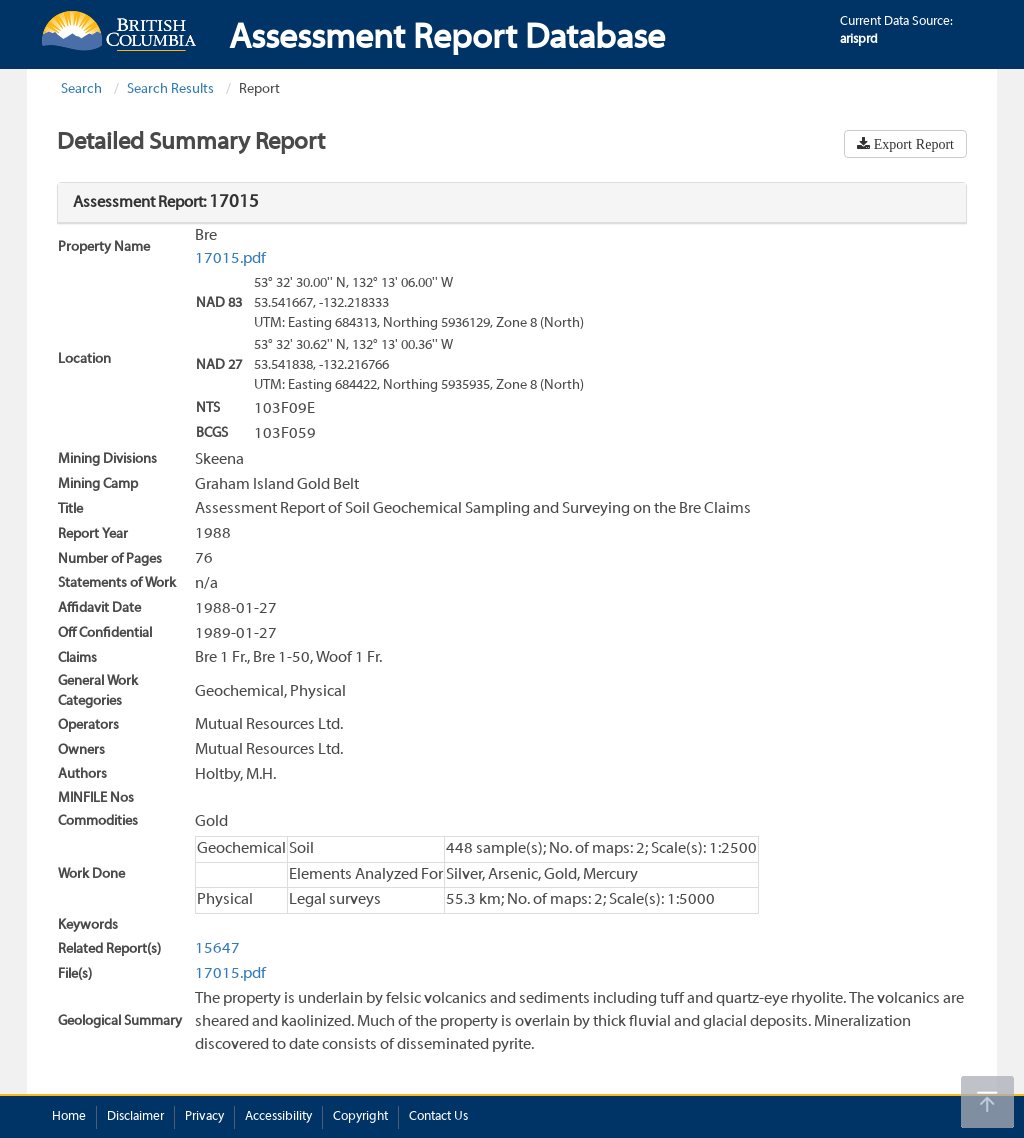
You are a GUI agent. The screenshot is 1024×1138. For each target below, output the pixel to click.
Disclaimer (135, 1117)
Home (69, 1117)
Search (81, 89)
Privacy (204, 1117)
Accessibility (278, 1117)
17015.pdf (230, 259)
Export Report (912, 144)
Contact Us (438, 1117)
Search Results (170, 89)
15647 (217, 949)
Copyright (360, 1117)
